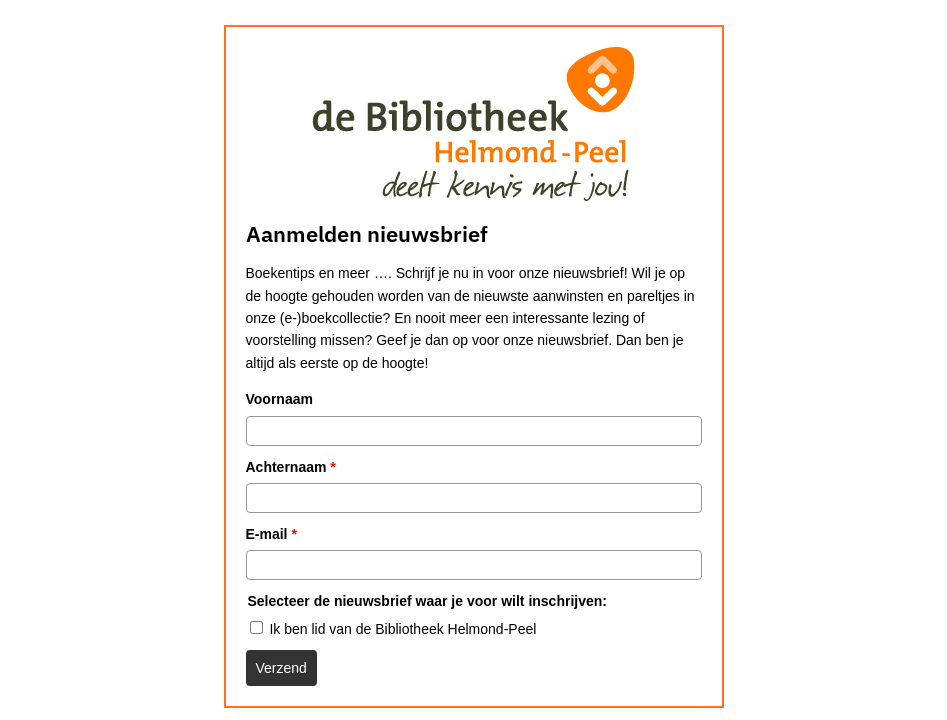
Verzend (281, 668)
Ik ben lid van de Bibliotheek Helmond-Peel (402, 629)
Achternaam (291, 467)
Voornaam (279, 399)
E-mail (271, 534)
